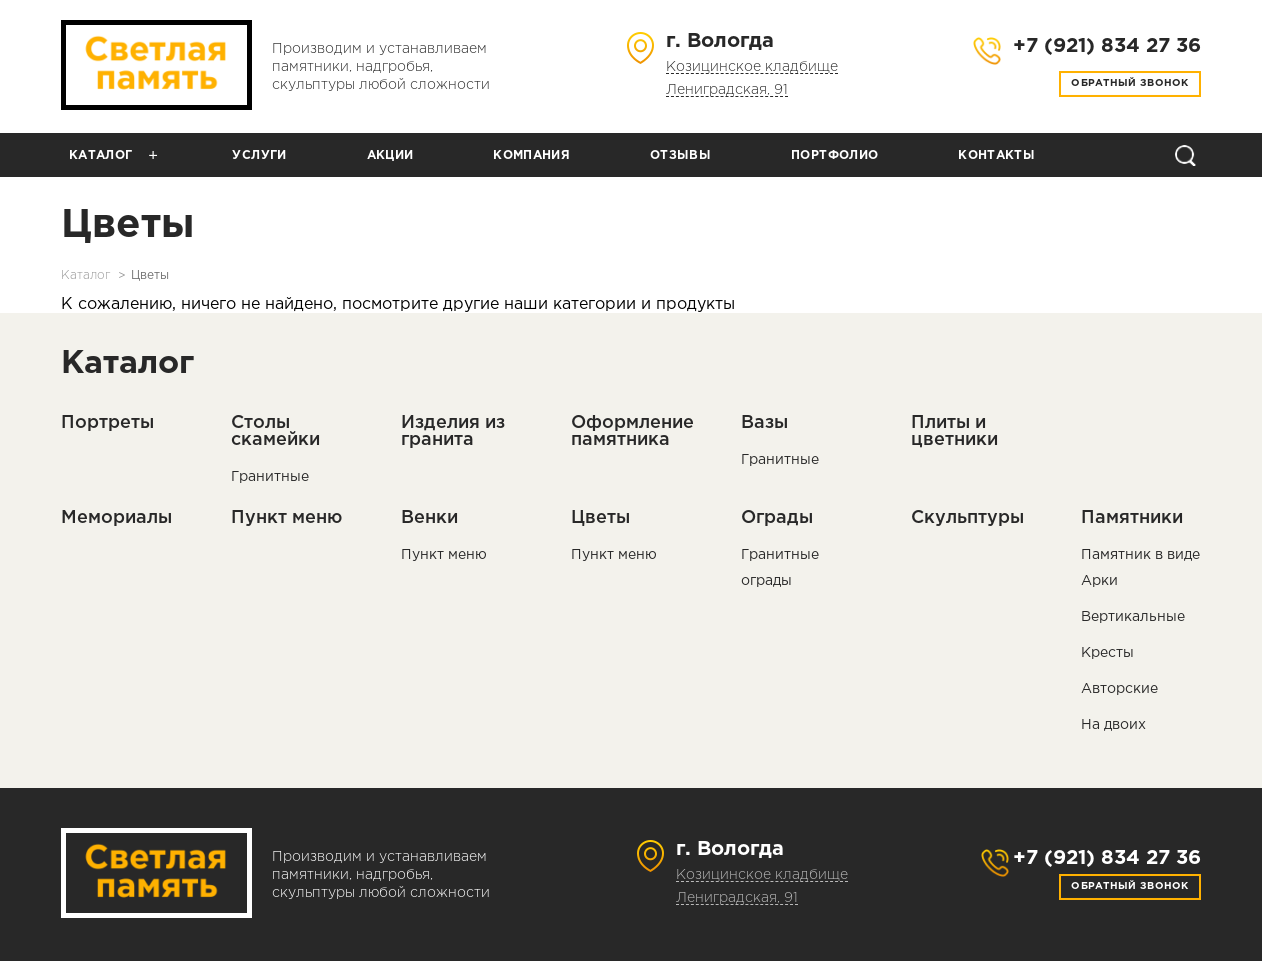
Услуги (259, 155)
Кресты (1107, 653)
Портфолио (834, 155)
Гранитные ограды (780, 568)
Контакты (996, 155)
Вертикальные (1133, 617)
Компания (531, 155)
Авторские (1119, 689)
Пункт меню (444, 555)
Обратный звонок (1130, 83)
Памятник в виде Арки (1140, 568)
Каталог (101, 155)
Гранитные (270, 477)
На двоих (1113, 725)
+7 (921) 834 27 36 (1107, 858)
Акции (390, 155)
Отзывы (680, 155)
